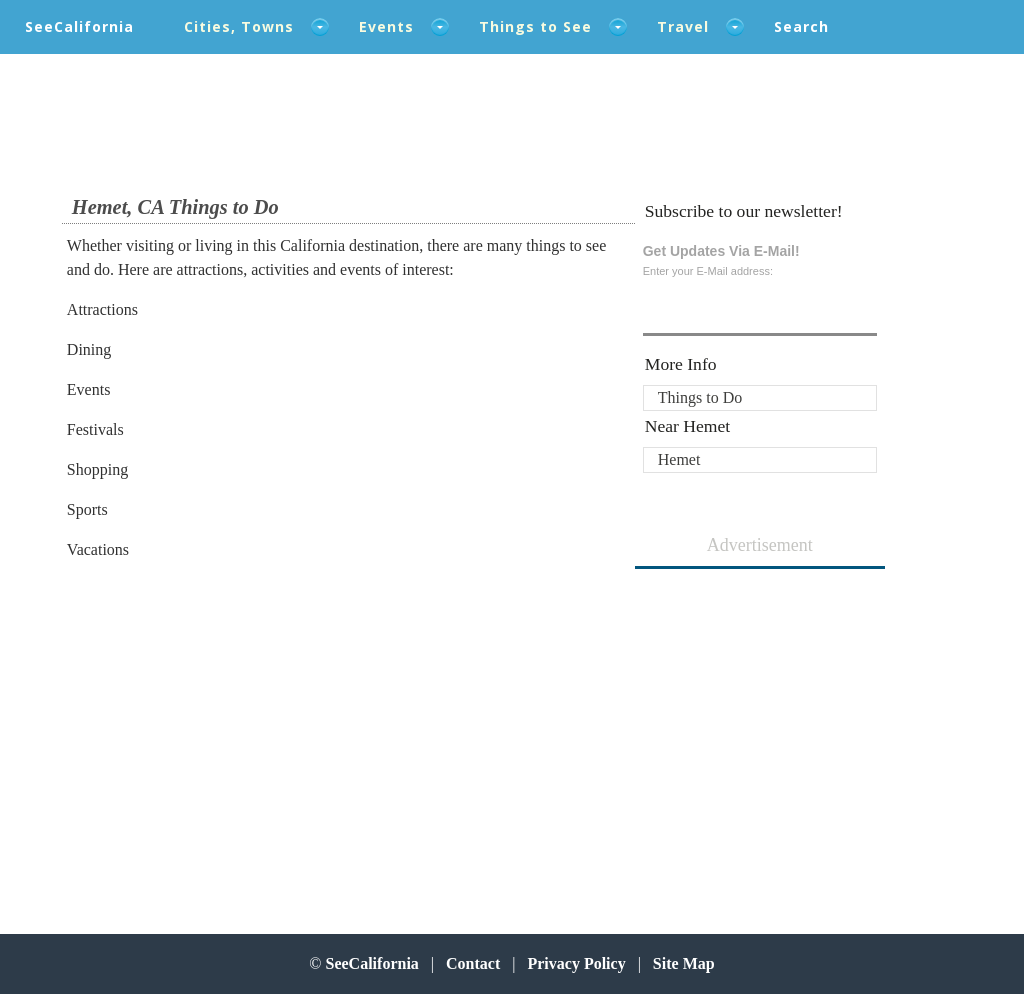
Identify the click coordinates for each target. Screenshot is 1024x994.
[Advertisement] (198, 738)
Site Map (684, 963)
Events (386, 26)
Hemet (679, 459)
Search (801, 26)
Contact (473, 963)
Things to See (535, 26)
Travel (683, 26)
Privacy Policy (576, 963)
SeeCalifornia (79, 26)
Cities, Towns (239, 26)
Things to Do (700, 397)
